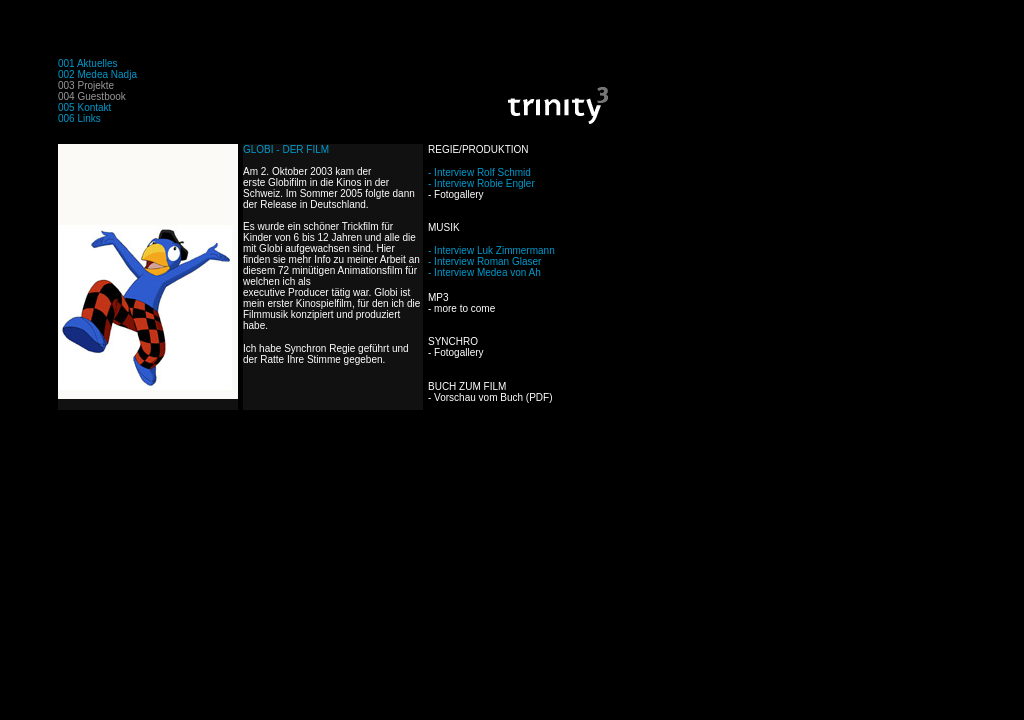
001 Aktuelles (88, 63)
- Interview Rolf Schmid (479, 172)
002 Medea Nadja (97, 74)
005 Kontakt (84, 107)
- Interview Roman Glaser (484, 261)
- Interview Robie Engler (481, 183)
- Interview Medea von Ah (484, 272)
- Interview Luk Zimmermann (491, 250)
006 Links (79, 118)
